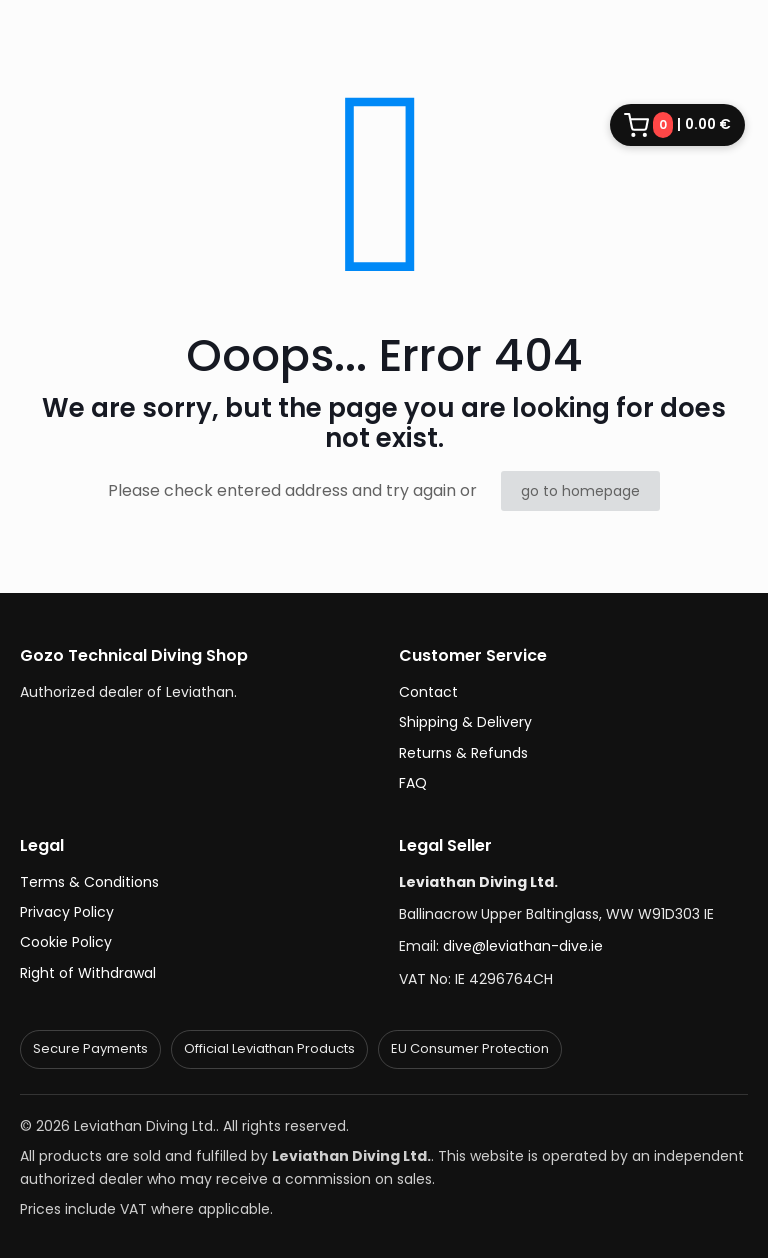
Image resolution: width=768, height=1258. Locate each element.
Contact (428, 692)
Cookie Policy (66, 942)
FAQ (413, 783)
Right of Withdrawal (88, 973)
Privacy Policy (67, 912)
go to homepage (580, 491)
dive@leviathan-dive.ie (523, 946)
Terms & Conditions (89, 882)
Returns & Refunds (463, 753)
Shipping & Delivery (465, 722)
